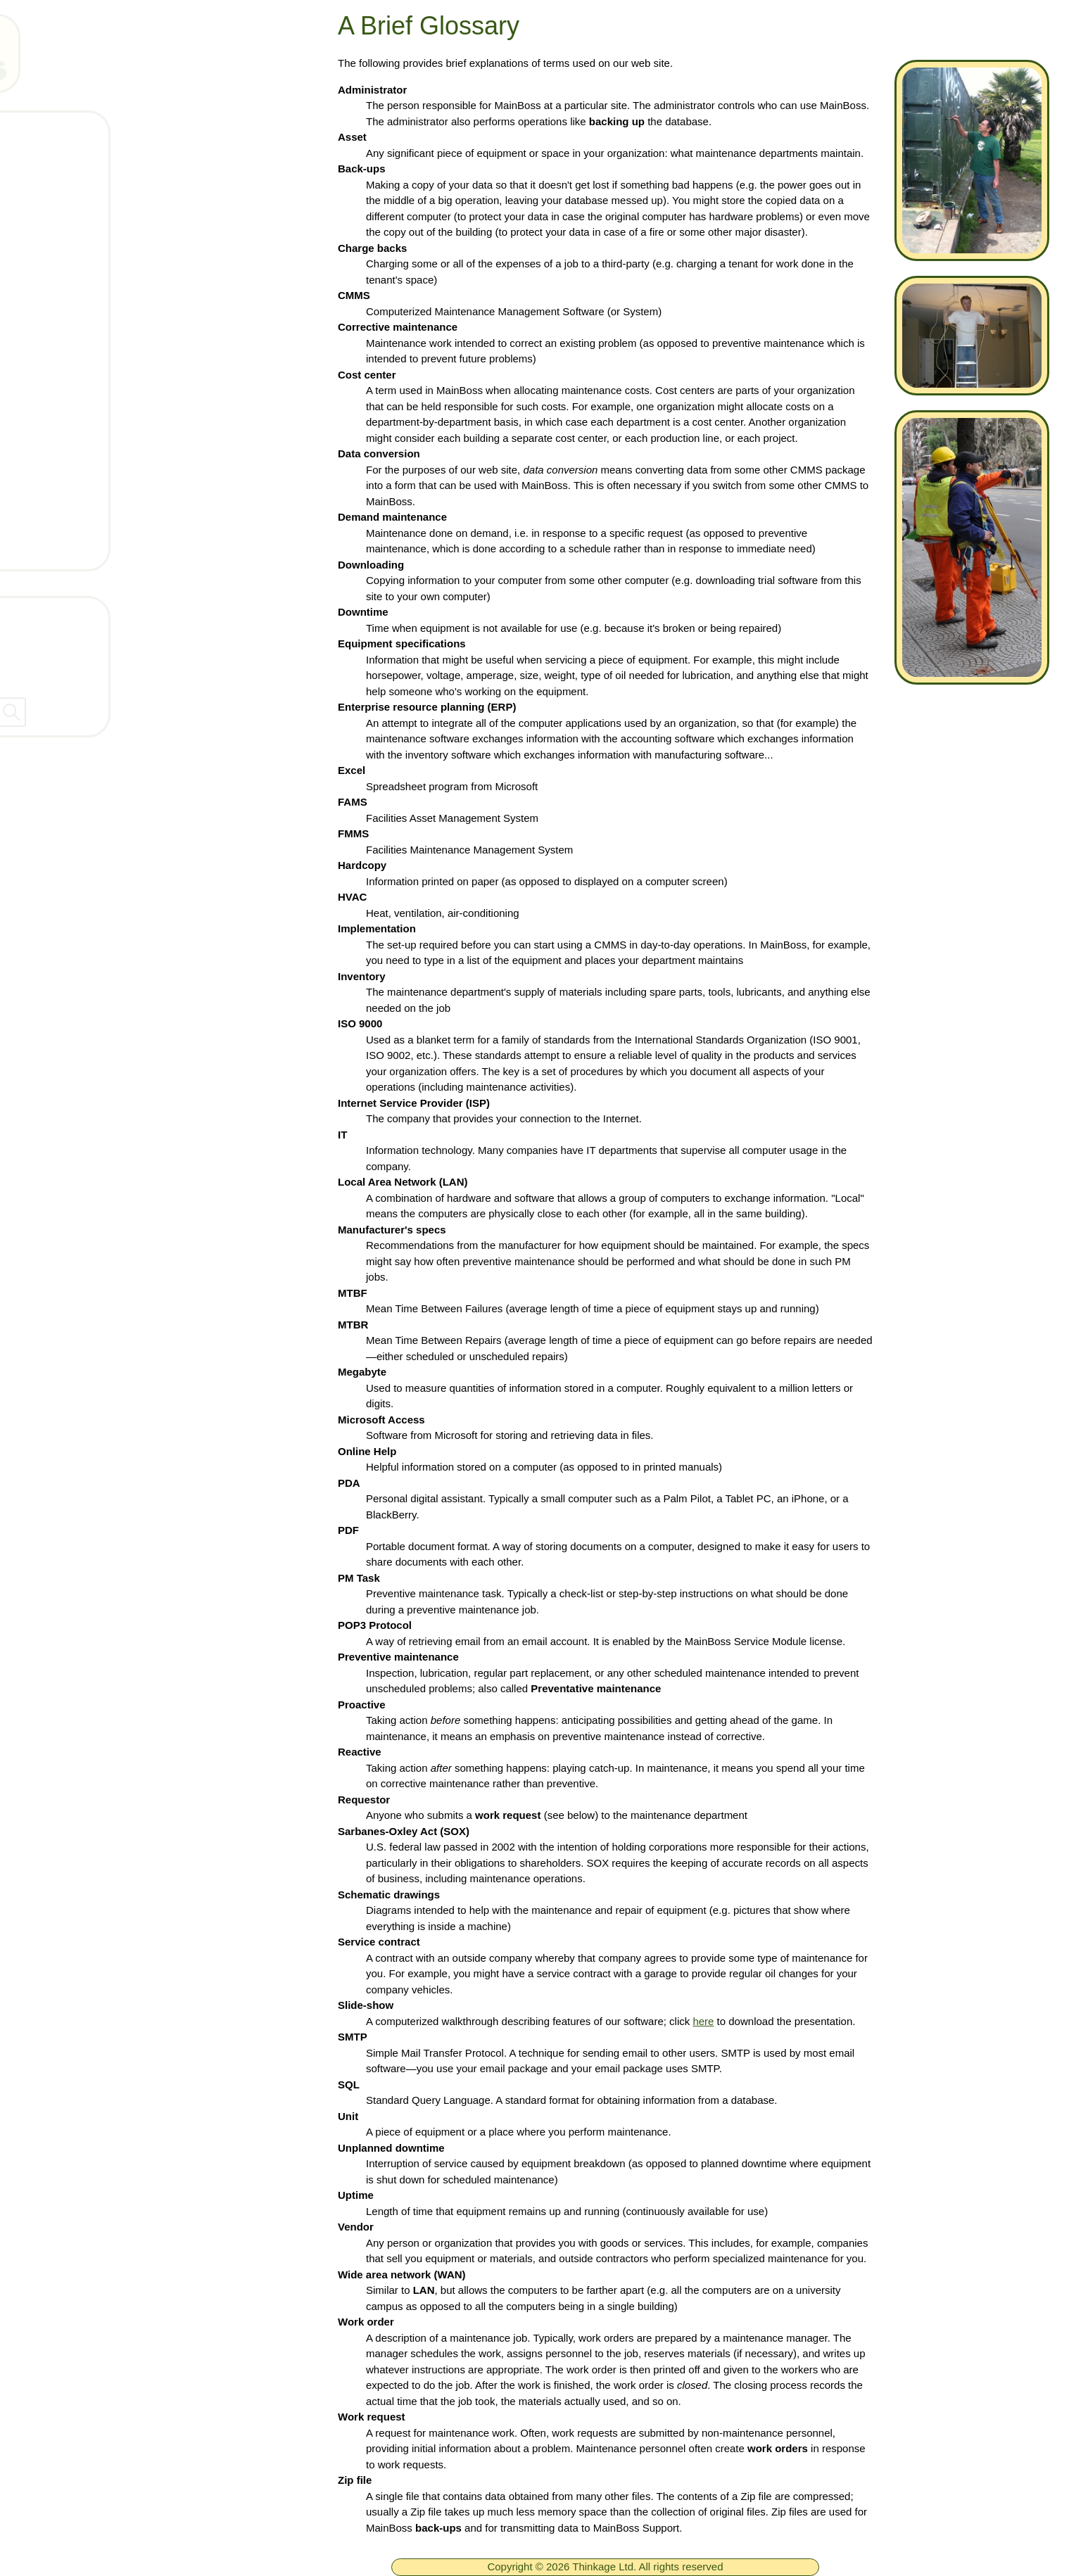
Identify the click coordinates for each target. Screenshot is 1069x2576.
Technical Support (98, 257)
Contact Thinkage (65, 613)
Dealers (38, 673)
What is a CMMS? (99, 381)
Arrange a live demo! (105, 506)
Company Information (76, 643)
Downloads (79, 298)
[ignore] (30, 133)
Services (72, 423)
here (703, 2021)
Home (65, 132)
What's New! (83, 340)
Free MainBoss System (113, 174)
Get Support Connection (116, 464)
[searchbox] (155, 712)
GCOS (66, 547)
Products (73, 215)
